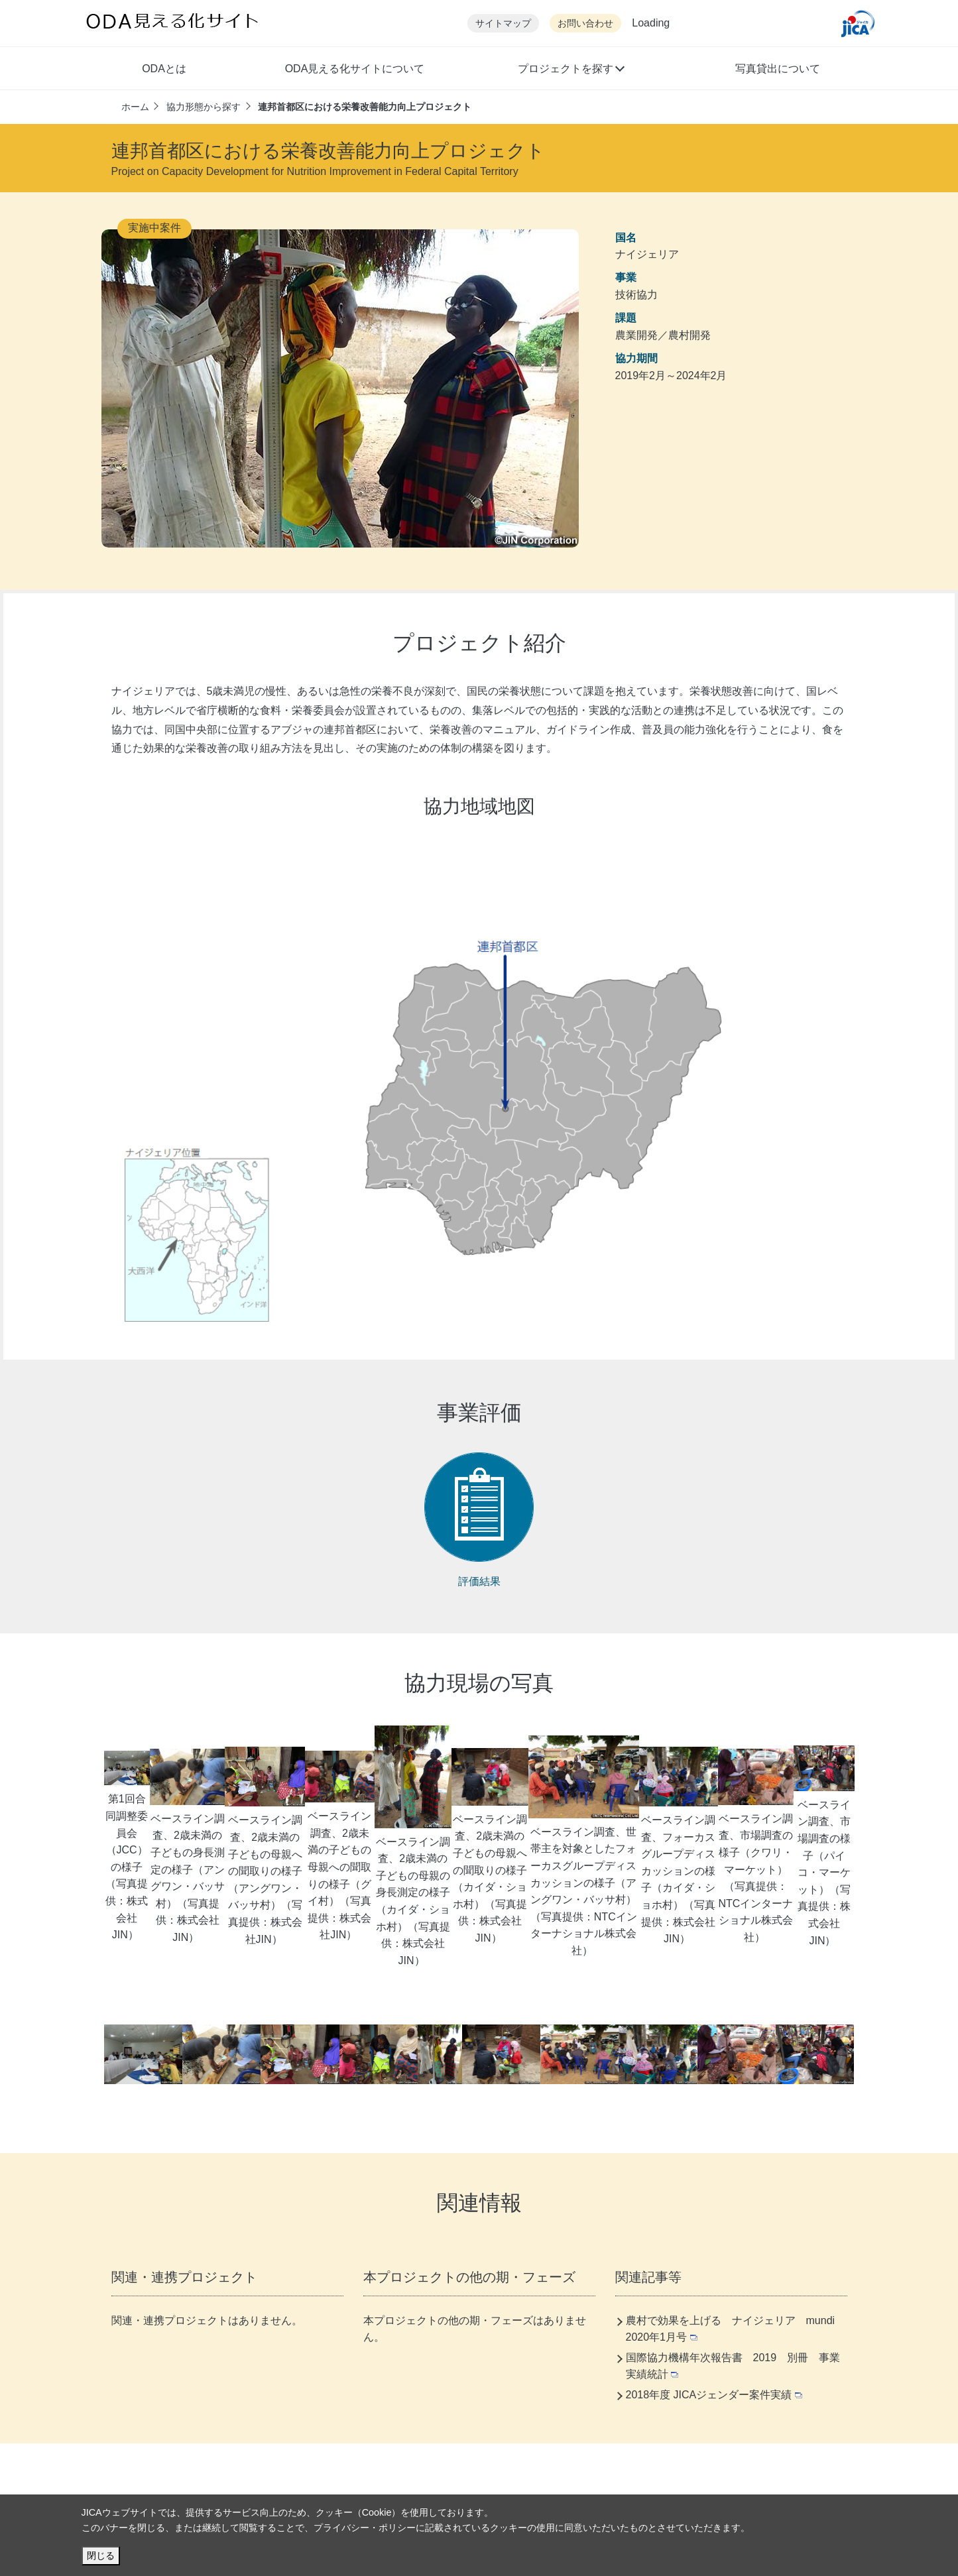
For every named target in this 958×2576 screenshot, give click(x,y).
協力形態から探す (203, 106)
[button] (570, 70)
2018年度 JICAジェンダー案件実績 (714, 2394)
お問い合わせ (585, 24)
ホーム (135, 106)
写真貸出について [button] (777, 68)
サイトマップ (503, 24)
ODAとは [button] (164, 68)
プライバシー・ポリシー (365, 2527)
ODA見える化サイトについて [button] (355, 68)
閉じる (101, 2555)
